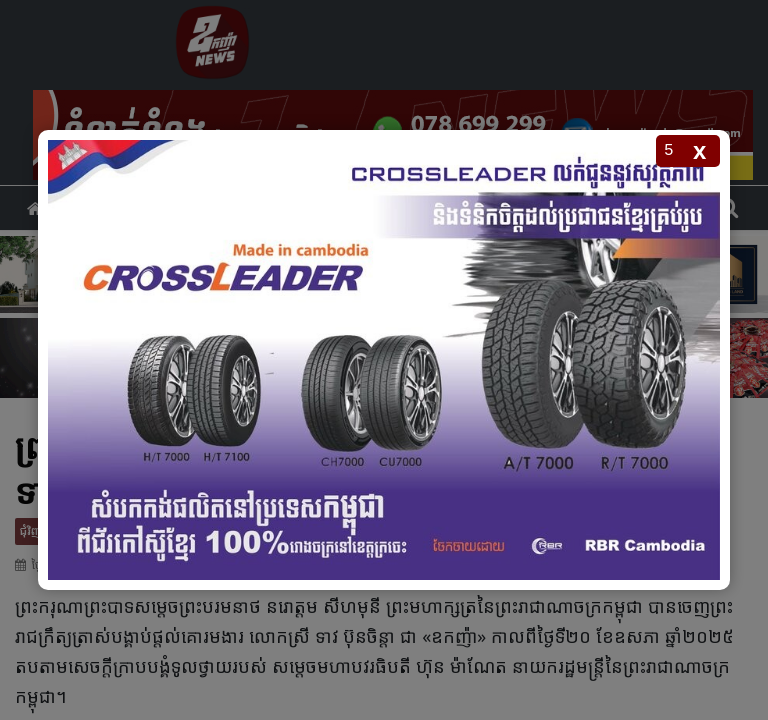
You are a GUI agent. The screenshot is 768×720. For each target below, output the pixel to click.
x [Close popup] (699, 150)
